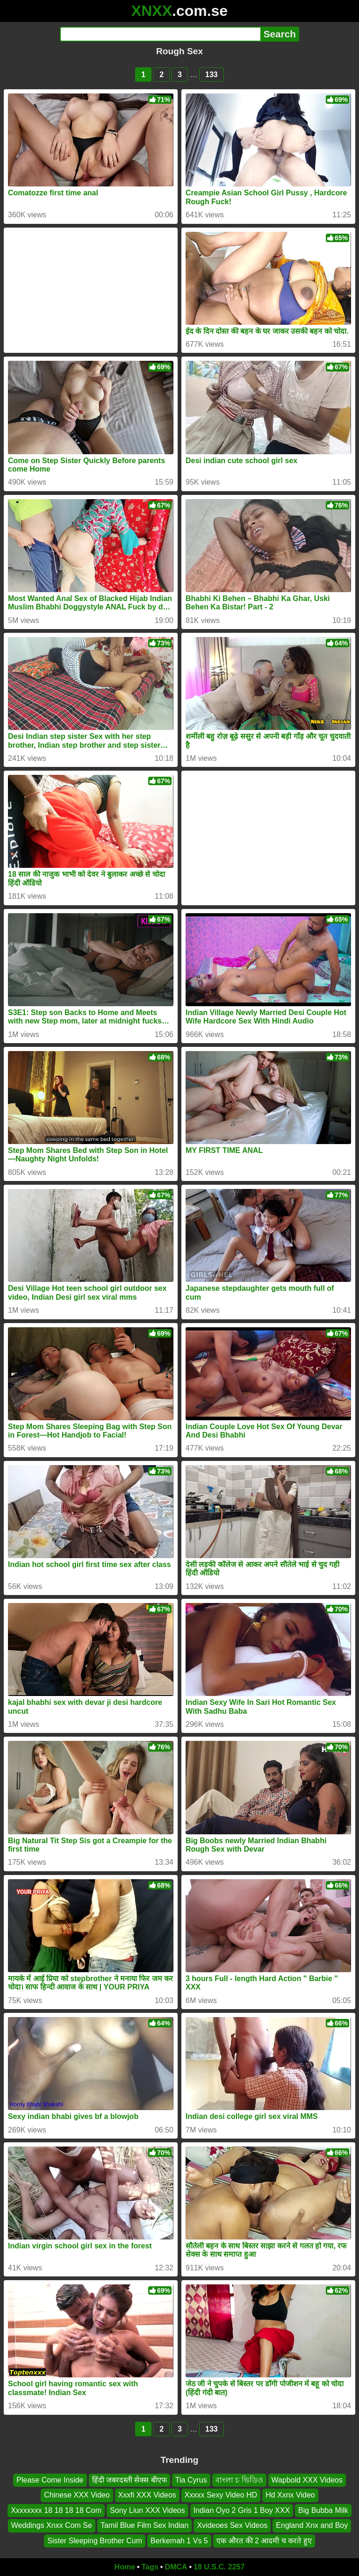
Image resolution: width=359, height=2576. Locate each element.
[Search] (160, 34)
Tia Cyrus (191, 2480)
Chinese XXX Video (76, 2495)
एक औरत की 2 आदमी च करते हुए (264, 2541)
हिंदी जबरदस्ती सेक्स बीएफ (129, 2480)
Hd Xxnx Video (290, 2495)
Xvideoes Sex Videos (232, 2525)
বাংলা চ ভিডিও (239, 2480)
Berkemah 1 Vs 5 (179, 2541)
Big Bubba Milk (323, 2510)
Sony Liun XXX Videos (147, 2510)
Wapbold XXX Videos (307, 2480)
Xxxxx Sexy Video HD (221, 2495)
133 (211, 75)
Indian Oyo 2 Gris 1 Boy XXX (242, 2510)
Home (125, 2567)
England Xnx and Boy (312, 2525)
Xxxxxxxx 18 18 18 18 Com (56, 2510)
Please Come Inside (49, 2480)
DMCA (176, 2567)
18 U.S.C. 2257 (219, 2567)
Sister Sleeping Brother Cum (94, 2541)
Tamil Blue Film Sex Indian (145, 2525)
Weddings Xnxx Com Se (51, 2525)
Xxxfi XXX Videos (147, 2495)
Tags (150, 2567)
